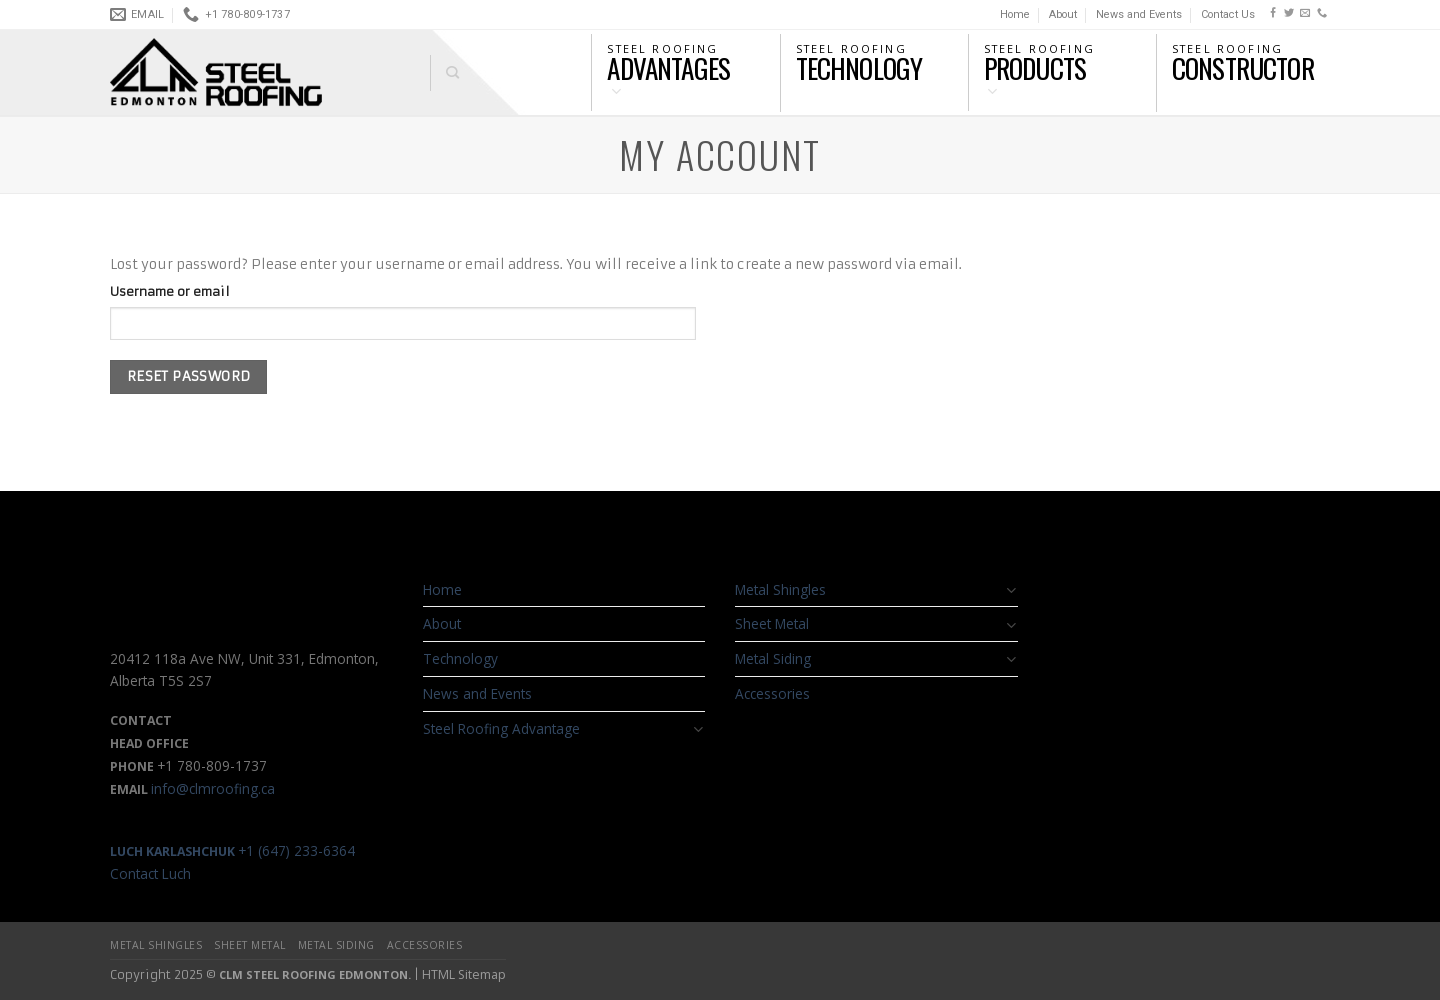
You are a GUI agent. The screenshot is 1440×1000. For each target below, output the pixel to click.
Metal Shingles (780, 589)
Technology (460, 658)
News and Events (1139, 14)
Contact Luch (150, 873)
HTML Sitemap (464, 974)
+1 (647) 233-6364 (232, 850)
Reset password (189, 376)
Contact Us (1228, 14)
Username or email (170, 291)
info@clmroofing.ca (213, 788)
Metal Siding (773, 658)
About (1063, 14)
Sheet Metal (772, 623)
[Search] (444, 73)
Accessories (772, 693)
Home (1015, 14)
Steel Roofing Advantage (501, 728)
